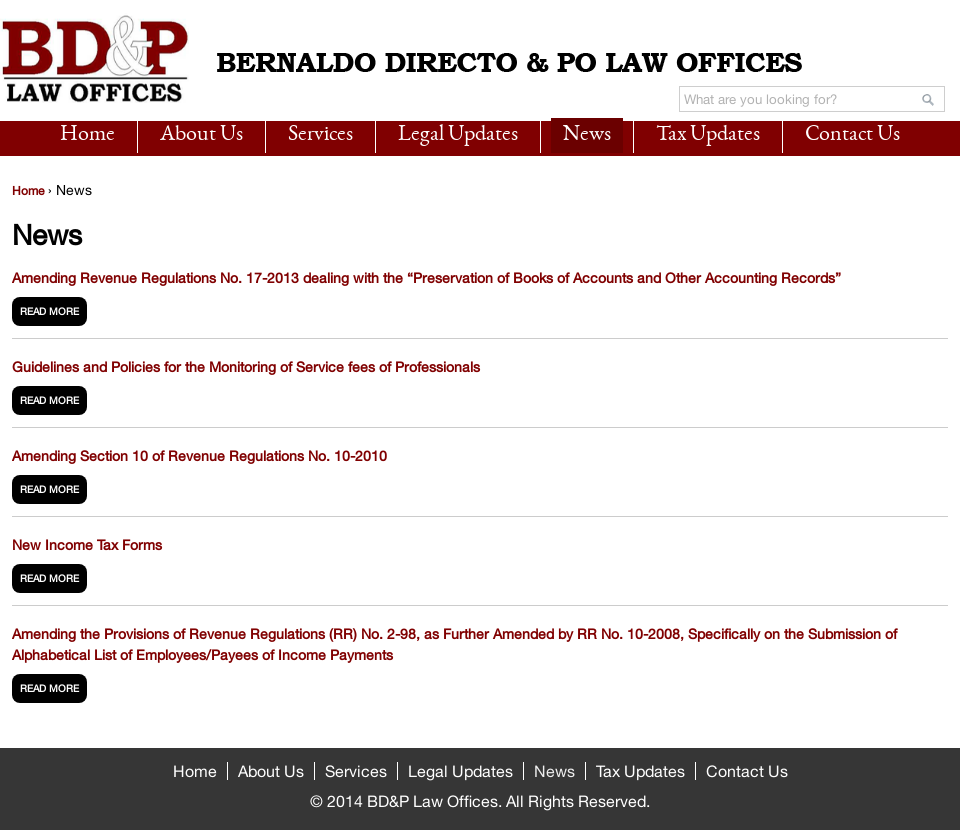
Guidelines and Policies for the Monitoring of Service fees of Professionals (246, 367)
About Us (201, 135)
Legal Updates (458, 135)
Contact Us (852, 135)
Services (320, 135)
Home (87, 135)
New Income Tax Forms (87, 545)
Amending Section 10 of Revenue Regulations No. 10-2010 (199, 456)
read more (49, 311)
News (587, 135)
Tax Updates (708, 135)
